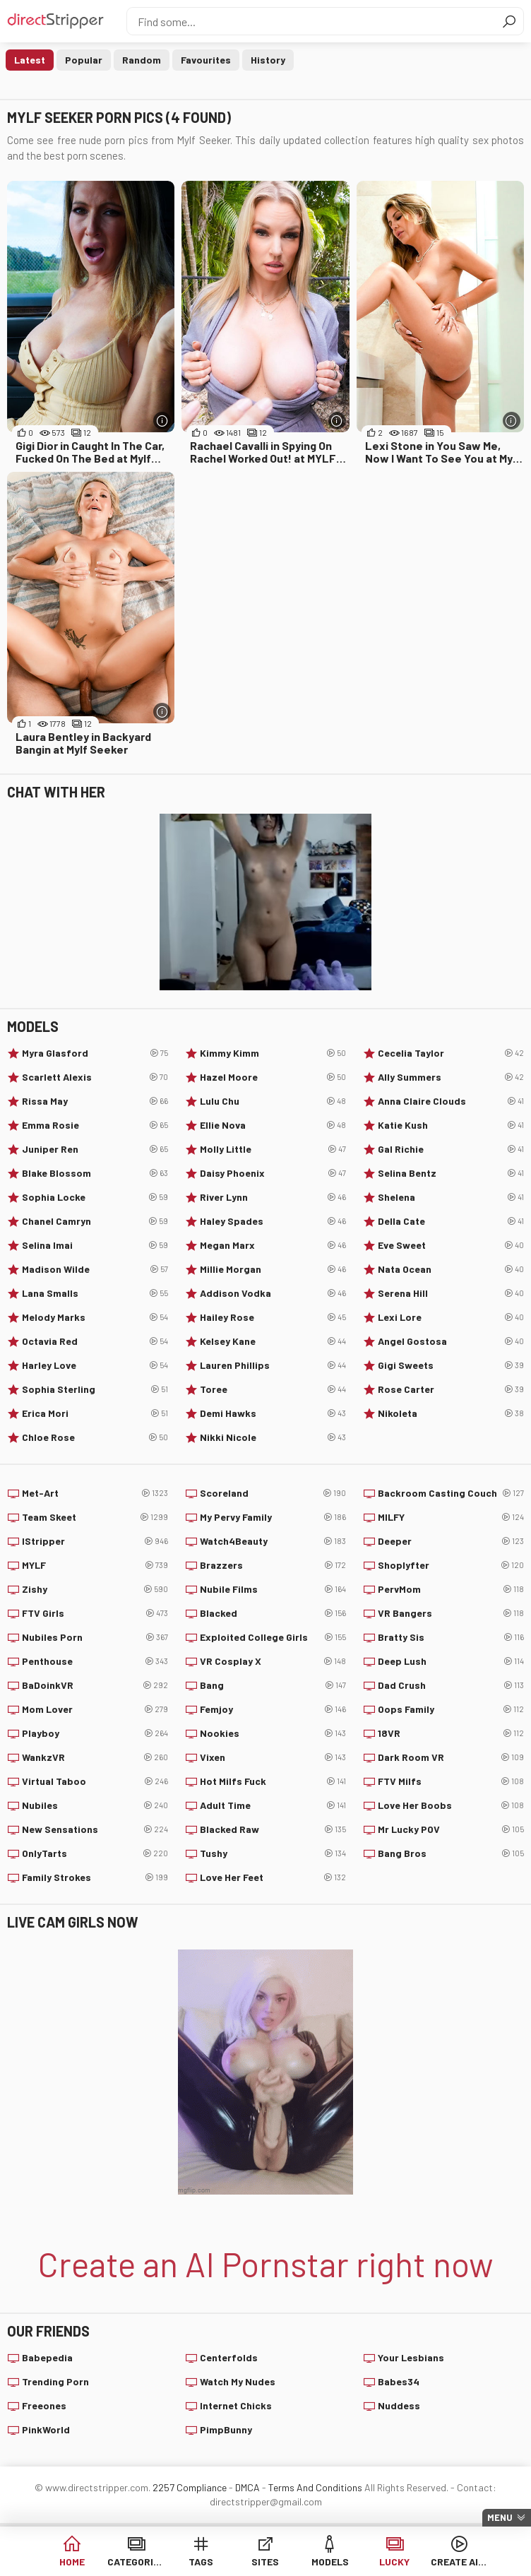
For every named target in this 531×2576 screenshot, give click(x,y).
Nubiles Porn (95, 1637)
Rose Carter (451, 1389)
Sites (265, 2562)
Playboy (95, 1733)
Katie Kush (451, 1125)
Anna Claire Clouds (451, 1101)
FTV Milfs (451, 1781)
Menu (500, 2517)
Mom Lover (95, 1709)
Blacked (273, 1613)
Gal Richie (451, 1149)
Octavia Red (95, 1341)
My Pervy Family (273, 1517)
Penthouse (95, 1661)
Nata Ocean (451, 1269)
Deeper (451, 1541)
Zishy (95, 1589)
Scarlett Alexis (95, 1077)
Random (141, 60)
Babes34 (398, 2381)
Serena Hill (451, 1293)
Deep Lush (451, 1661)
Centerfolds (229, 2357)
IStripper (95, 1541)
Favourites (206, 60)
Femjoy (273, 1709)
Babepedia (47, 2357)
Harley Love (95, 1365)
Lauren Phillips (273, 1365)
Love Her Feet (273, 1877)
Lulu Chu (273, 1101)
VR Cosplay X (273, 1661)
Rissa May (95, 1101)
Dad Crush (451, 1685)
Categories (136, 2562)
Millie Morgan (273, 1269)
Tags (201, 2562)
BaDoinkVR (95, 1685)
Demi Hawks (273, 1413)
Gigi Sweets (451, 1365)
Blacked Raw (273, 1829)
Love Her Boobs (451, 1805)
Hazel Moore (273, 1077)
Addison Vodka (273, 1293)
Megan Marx (273, 1245)
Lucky (394, 2562)
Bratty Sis (451, 1637)
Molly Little (273, 1149)
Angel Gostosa (451, 1341)
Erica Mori (95, 1413)
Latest (29, 60)
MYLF (95, 1565)
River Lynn (273, 1197)
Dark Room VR (451, 1757)
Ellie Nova (273, 1125)
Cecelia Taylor (451, 1053)
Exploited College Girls (273, 1637)
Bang (273, 1685)
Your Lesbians (411, 2357)
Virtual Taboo (95, 1781)
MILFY (451, 1517)
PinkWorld (46, 2429)
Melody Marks (95, 1317)
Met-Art (95, 1493)
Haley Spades (273, 1221)
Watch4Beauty (273, 1541)
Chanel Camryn (95, 1221)
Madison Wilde (95, 1269)
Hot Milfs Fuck (273, 1781)
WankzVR (95, 1757)
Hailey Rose (273, 1317)
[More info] (162, 420)
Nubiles (95, 1805)
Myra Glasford (95, 1053)
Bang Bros (451, 1853)
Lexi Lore (451, 1317)
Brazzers (273, 1565)
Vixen (273, 1757)
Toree (273, 1389)
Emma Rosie (95, 1125)
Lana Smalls (95, 1293)
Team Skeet (95, 1517)
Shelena (451, 1197)
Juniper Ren (95, 1149)
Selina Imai (95, 1245)
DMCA (247, 2487)
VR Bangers (451, 1613)
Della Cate (451, 1221)
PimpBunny (226, 2429)
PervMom (451, 1589)
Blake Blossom (95, 1173)
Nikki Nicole (273, 1437)
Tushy (273, 1853)
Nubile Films (273, 1589)
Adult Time (273, 1805)
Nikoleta (451, 1413)
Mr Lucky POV (451, 1829)
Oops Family (451, 1709)
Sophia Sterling (95, 1389)
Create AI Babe (459, 2562)
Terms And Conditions (315, 2487)
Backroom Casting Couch (451, 1493)
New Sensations (95, 1829)
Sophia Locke (95, 1197)
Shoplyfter (451, 1565)
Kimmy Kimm (273, 1053)
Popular (83, 60)
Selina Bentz (451, 1173)
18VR (451, 1733)
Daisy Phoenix (273, 1173)
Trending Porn (55, 2381)
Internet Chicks (236, 2405)
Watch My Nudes (237, 2381)
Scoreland (273, 1493)
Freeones (44, 2405)
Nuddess (399, 2405)
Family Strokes (95, 1877)
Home (72, 2562)
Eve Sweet (451, 1245)
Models (330, 2562)
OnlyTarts (95, 1853)
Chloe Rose (95, 1437)
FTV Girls (95, 1613)
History (268, 60)
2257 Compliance (190, 2487)
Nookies (273, 1733)
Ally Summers (451, 1077)
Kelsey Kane (273, 1341)
